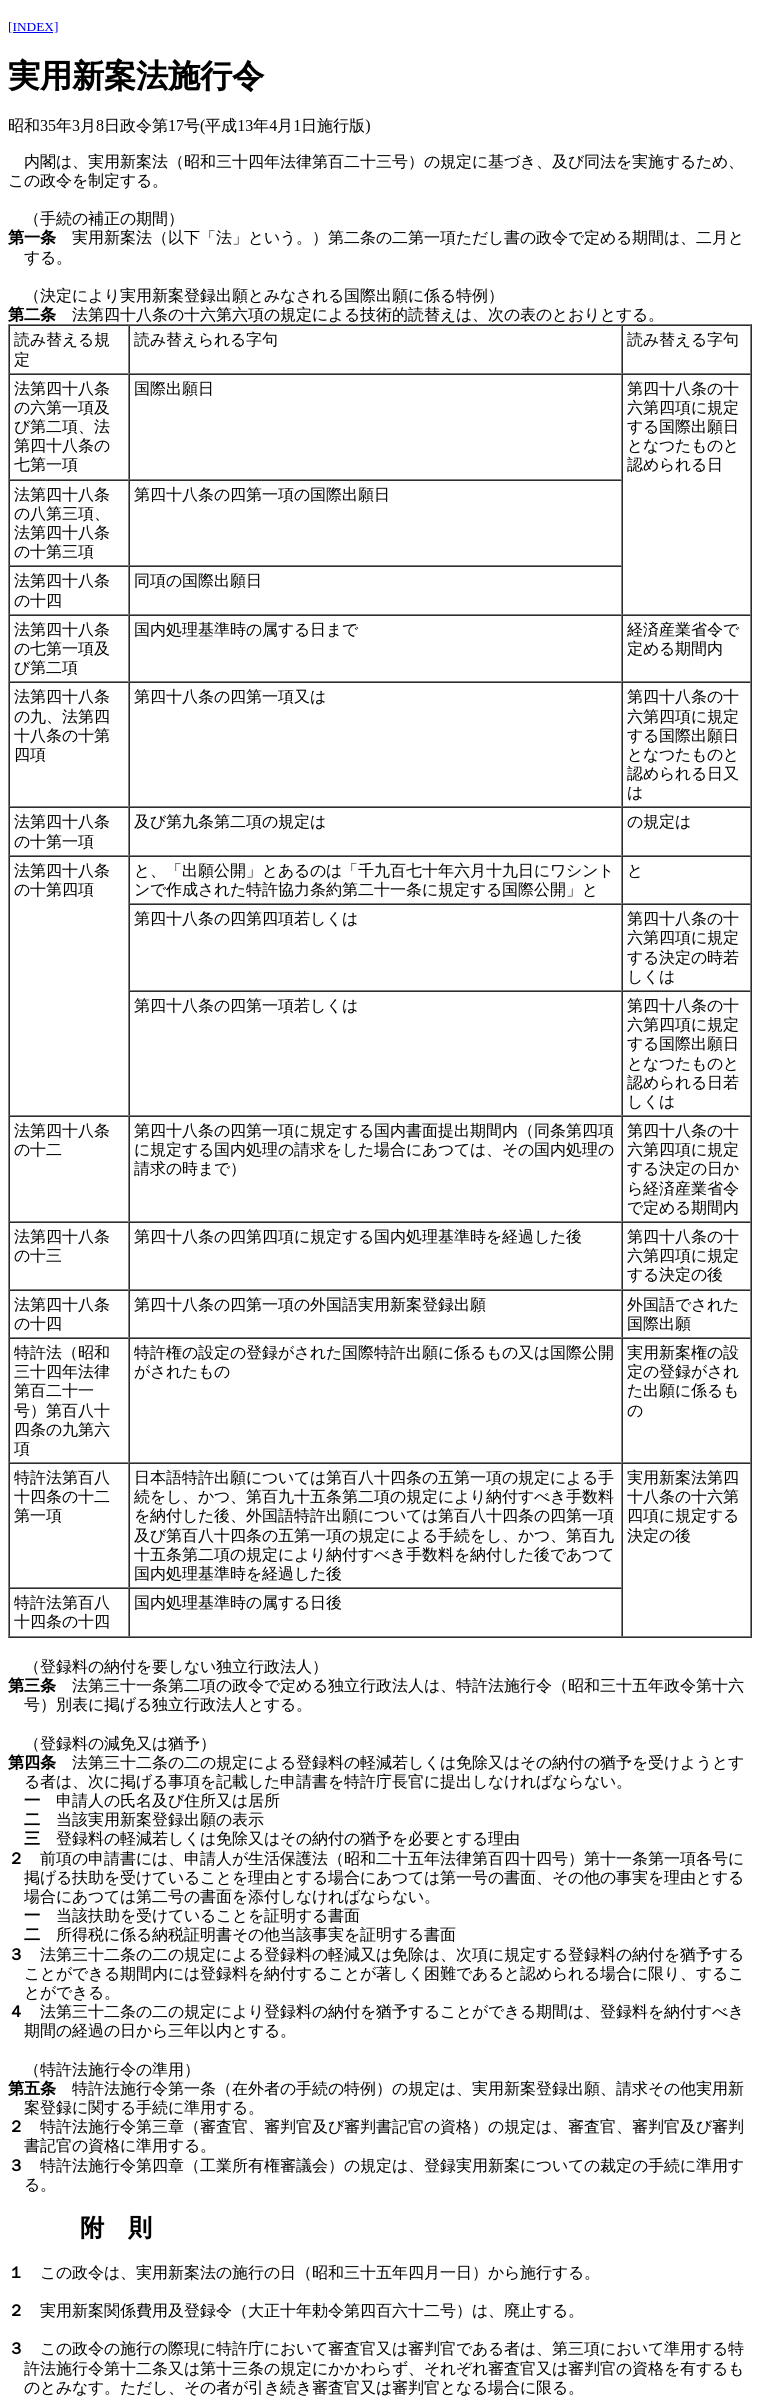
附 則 (116, 2228)
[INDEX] (33, 26)
